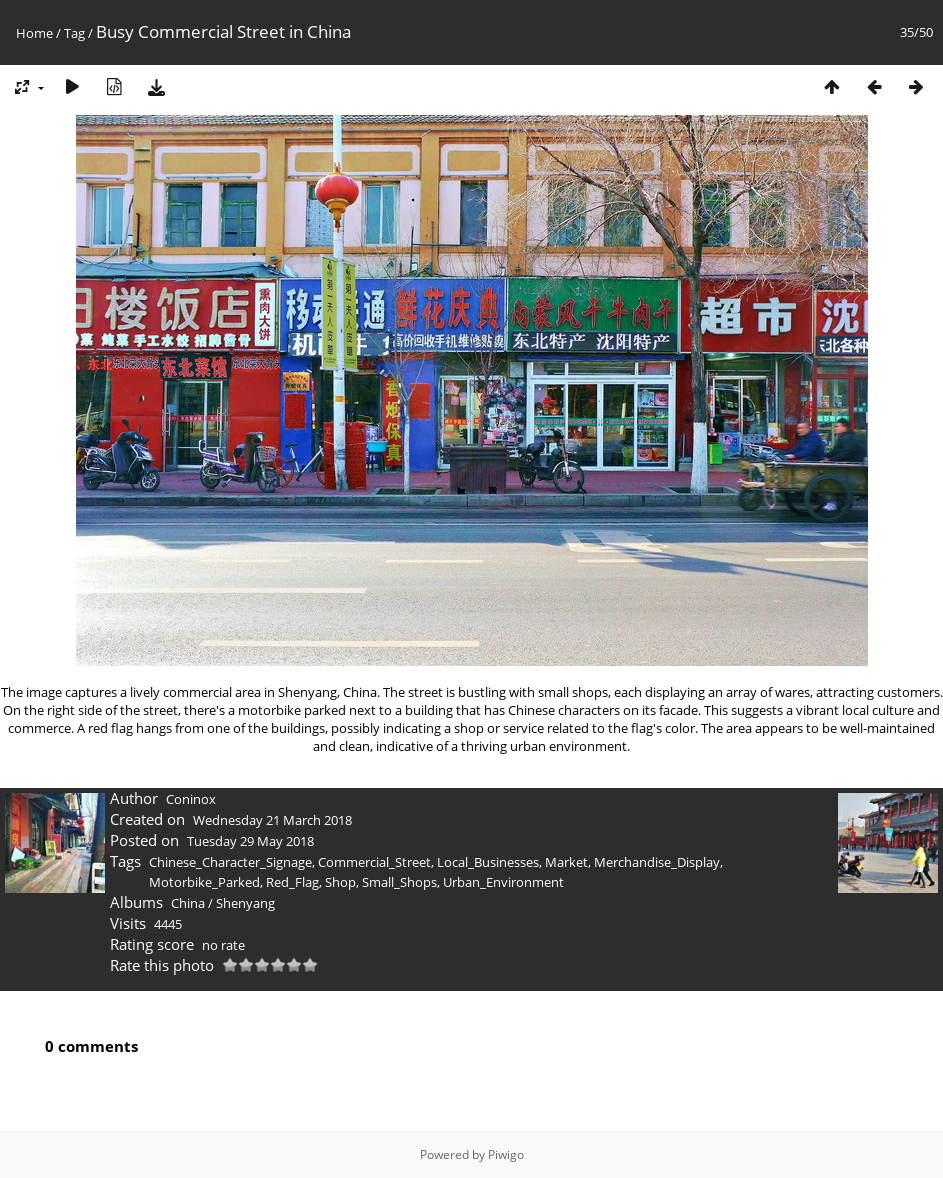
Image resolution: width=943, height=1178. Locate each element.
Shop (340, 882)
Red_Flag (292, 882)
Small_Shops (399, 882)
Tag (74, 33)
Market (566, 862)
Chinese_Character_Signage (230, 862)
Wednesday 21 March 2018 (272, 820)
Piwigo (506, 1154)
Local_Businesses (488, 862)
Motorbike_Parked (204, 882)
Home (34, 33)
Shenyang (245, 903)
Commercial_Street (374, 862)
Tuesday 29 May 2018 (250, 841)
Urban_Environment (503, 882)
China (188, 903)
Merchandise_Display (657, 862)
